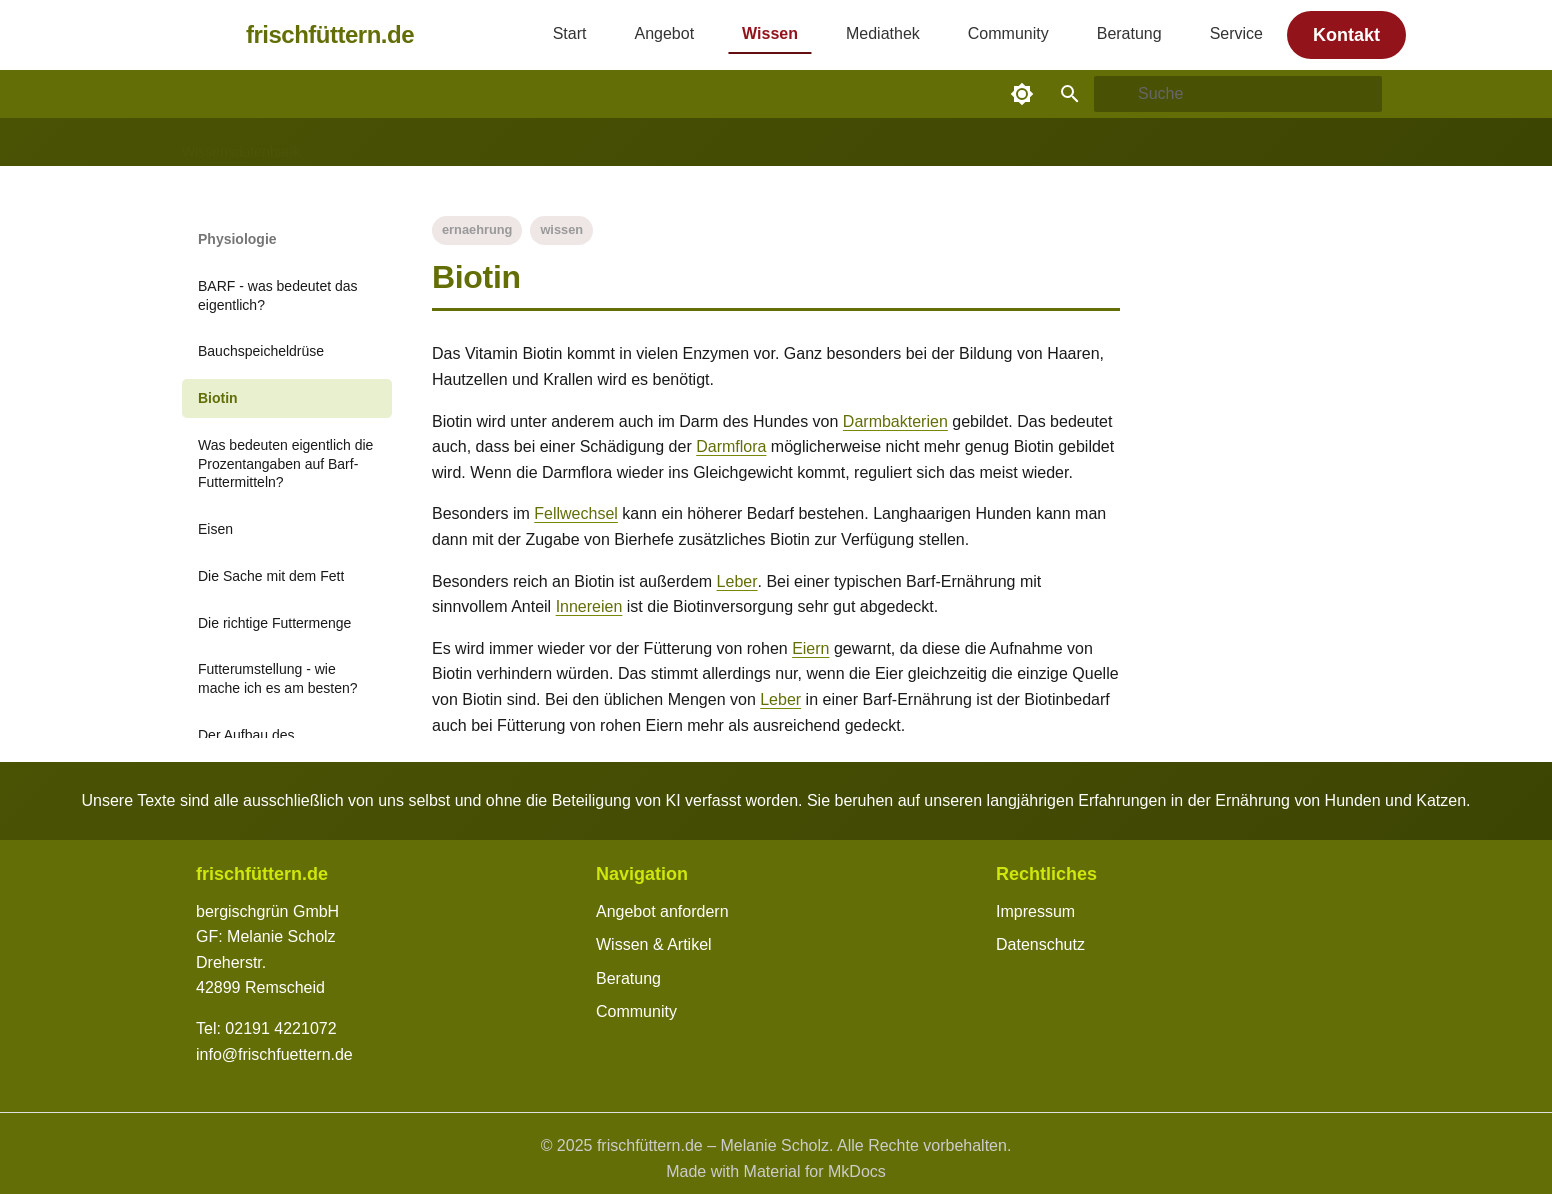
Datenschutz (1040, 944)
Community (1008, 33)
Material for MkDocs (815, 1171)
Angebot (664, 33)
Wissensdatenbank (241, 143)
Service (1236, 33)
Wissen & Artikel (654, 944)
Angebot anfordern (662, 911)
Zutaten (634, 143)
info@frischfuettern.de (274, 1054)
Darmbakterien (895, 421)
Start (570, 33)
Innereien (589, 606)
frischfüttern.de (330, 34)
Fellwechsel (576, 513)
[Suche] (1238, 94)
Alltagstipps (360, 143)
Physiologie (552, 143)
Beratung (1129, 33)
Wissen (770, 33)
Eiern (810, 648)
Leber (737, 581)
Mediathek (883, 33)
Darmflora (731, 446)
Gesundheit (456, 143)
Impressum (1035, 911)
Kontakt (1346, 35)
